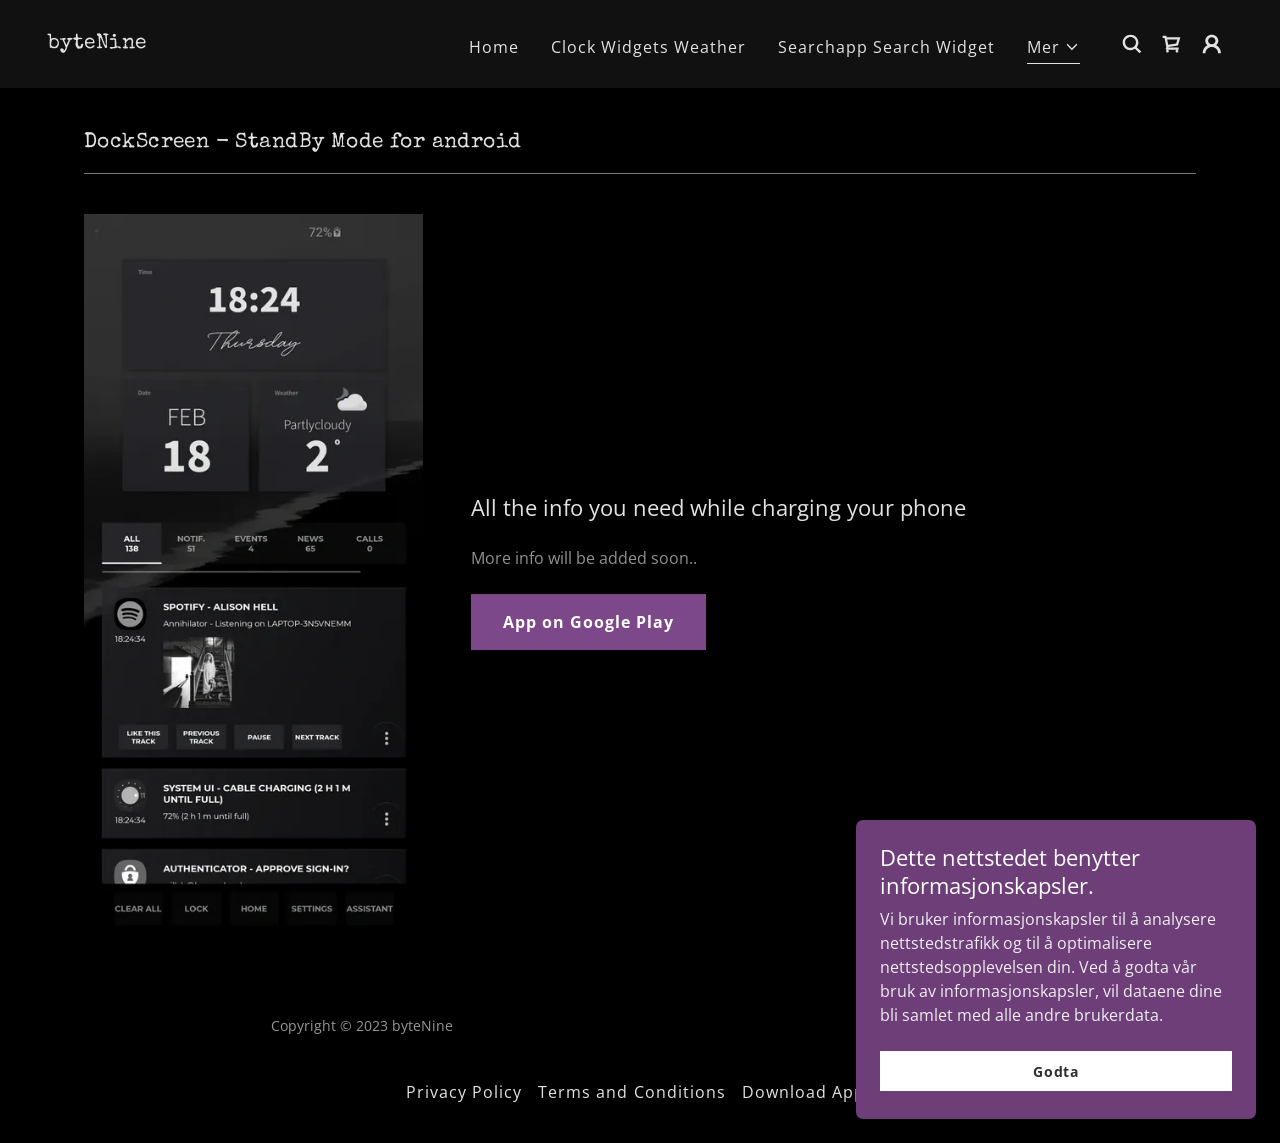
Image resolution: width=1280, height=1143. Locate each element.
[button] (1053, 49)
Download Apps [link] (808, 1092)
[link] (97, 42)
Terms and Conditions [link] (631, 1092)
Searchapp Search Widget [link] (886, 47)
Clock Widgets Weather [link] (648, 47)
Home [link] (494, 47)
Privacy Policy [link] (464, 1092)
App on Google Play (588, 622)
